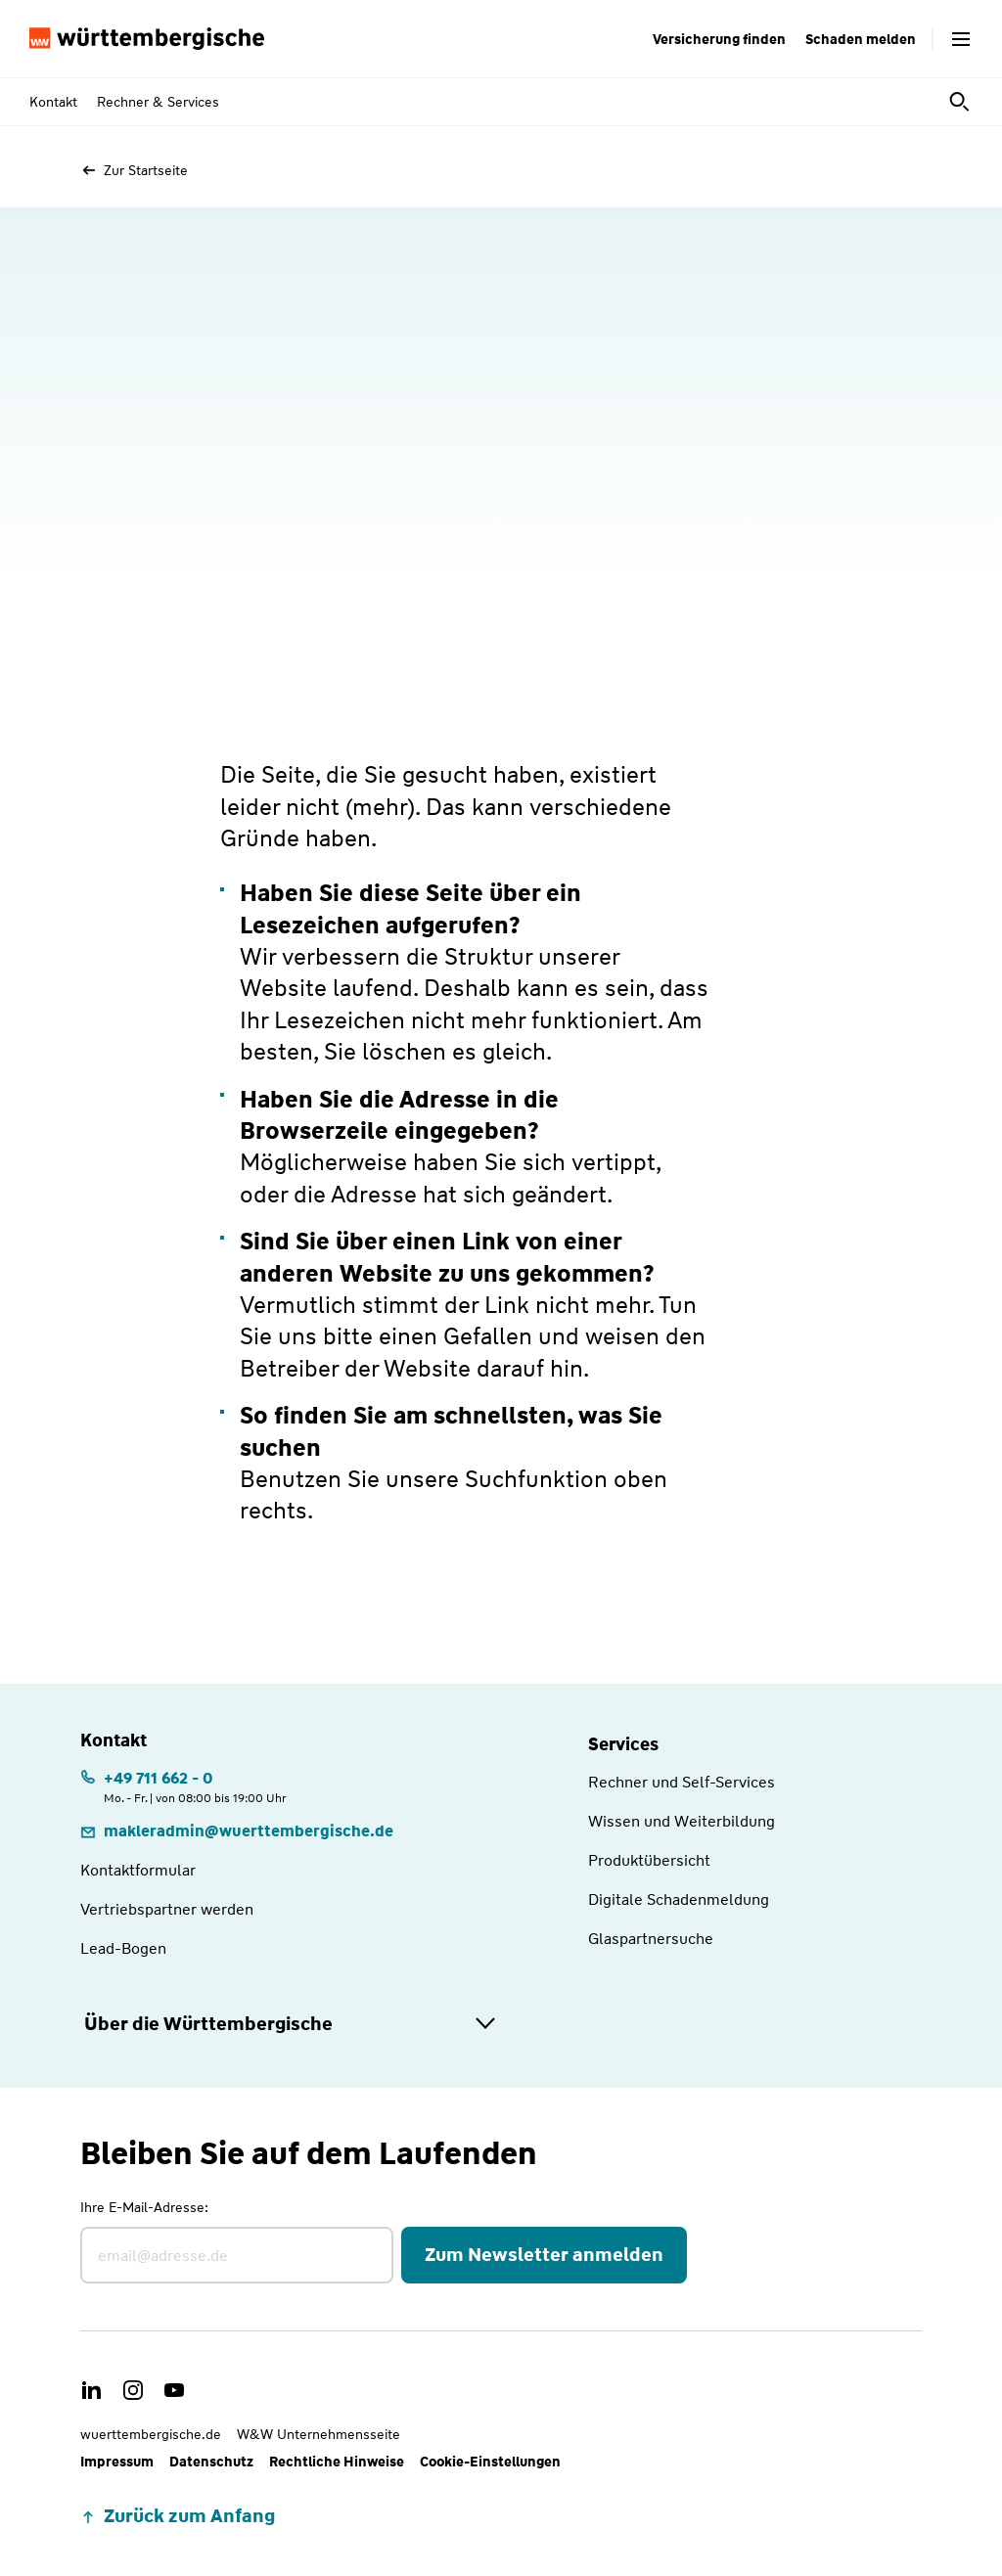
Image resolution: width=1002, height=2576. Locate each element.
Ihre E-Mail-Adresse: (144, 2207)
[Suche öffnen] (961, 101)
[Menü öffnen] (961, 39)
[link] (236, 1831)
